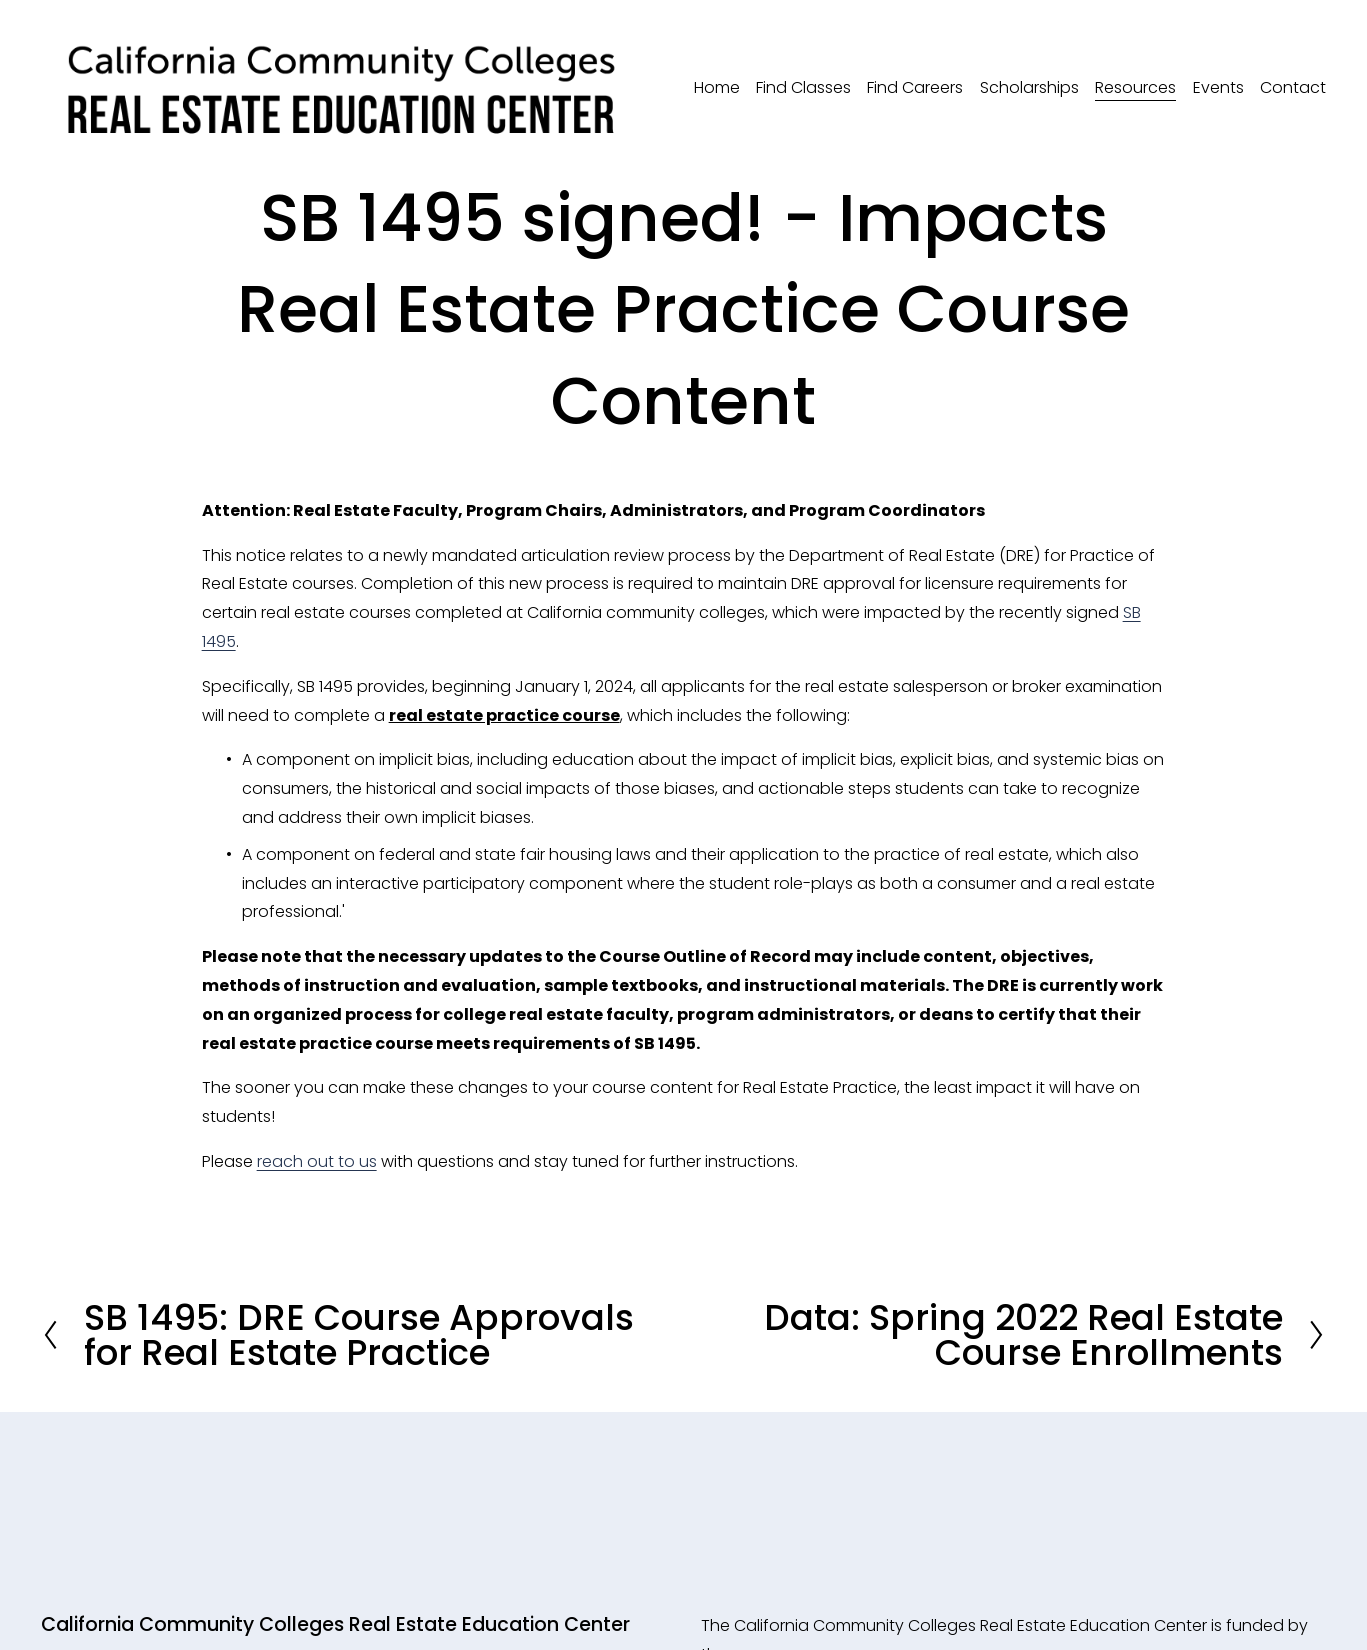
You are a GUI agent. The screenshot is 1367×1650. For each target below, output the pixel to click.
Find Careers (915, 87)
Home (717, 87)
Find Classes (803, 87)
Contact (1293, 87)
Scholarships (1029, 87)
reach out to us (317, 1161)
